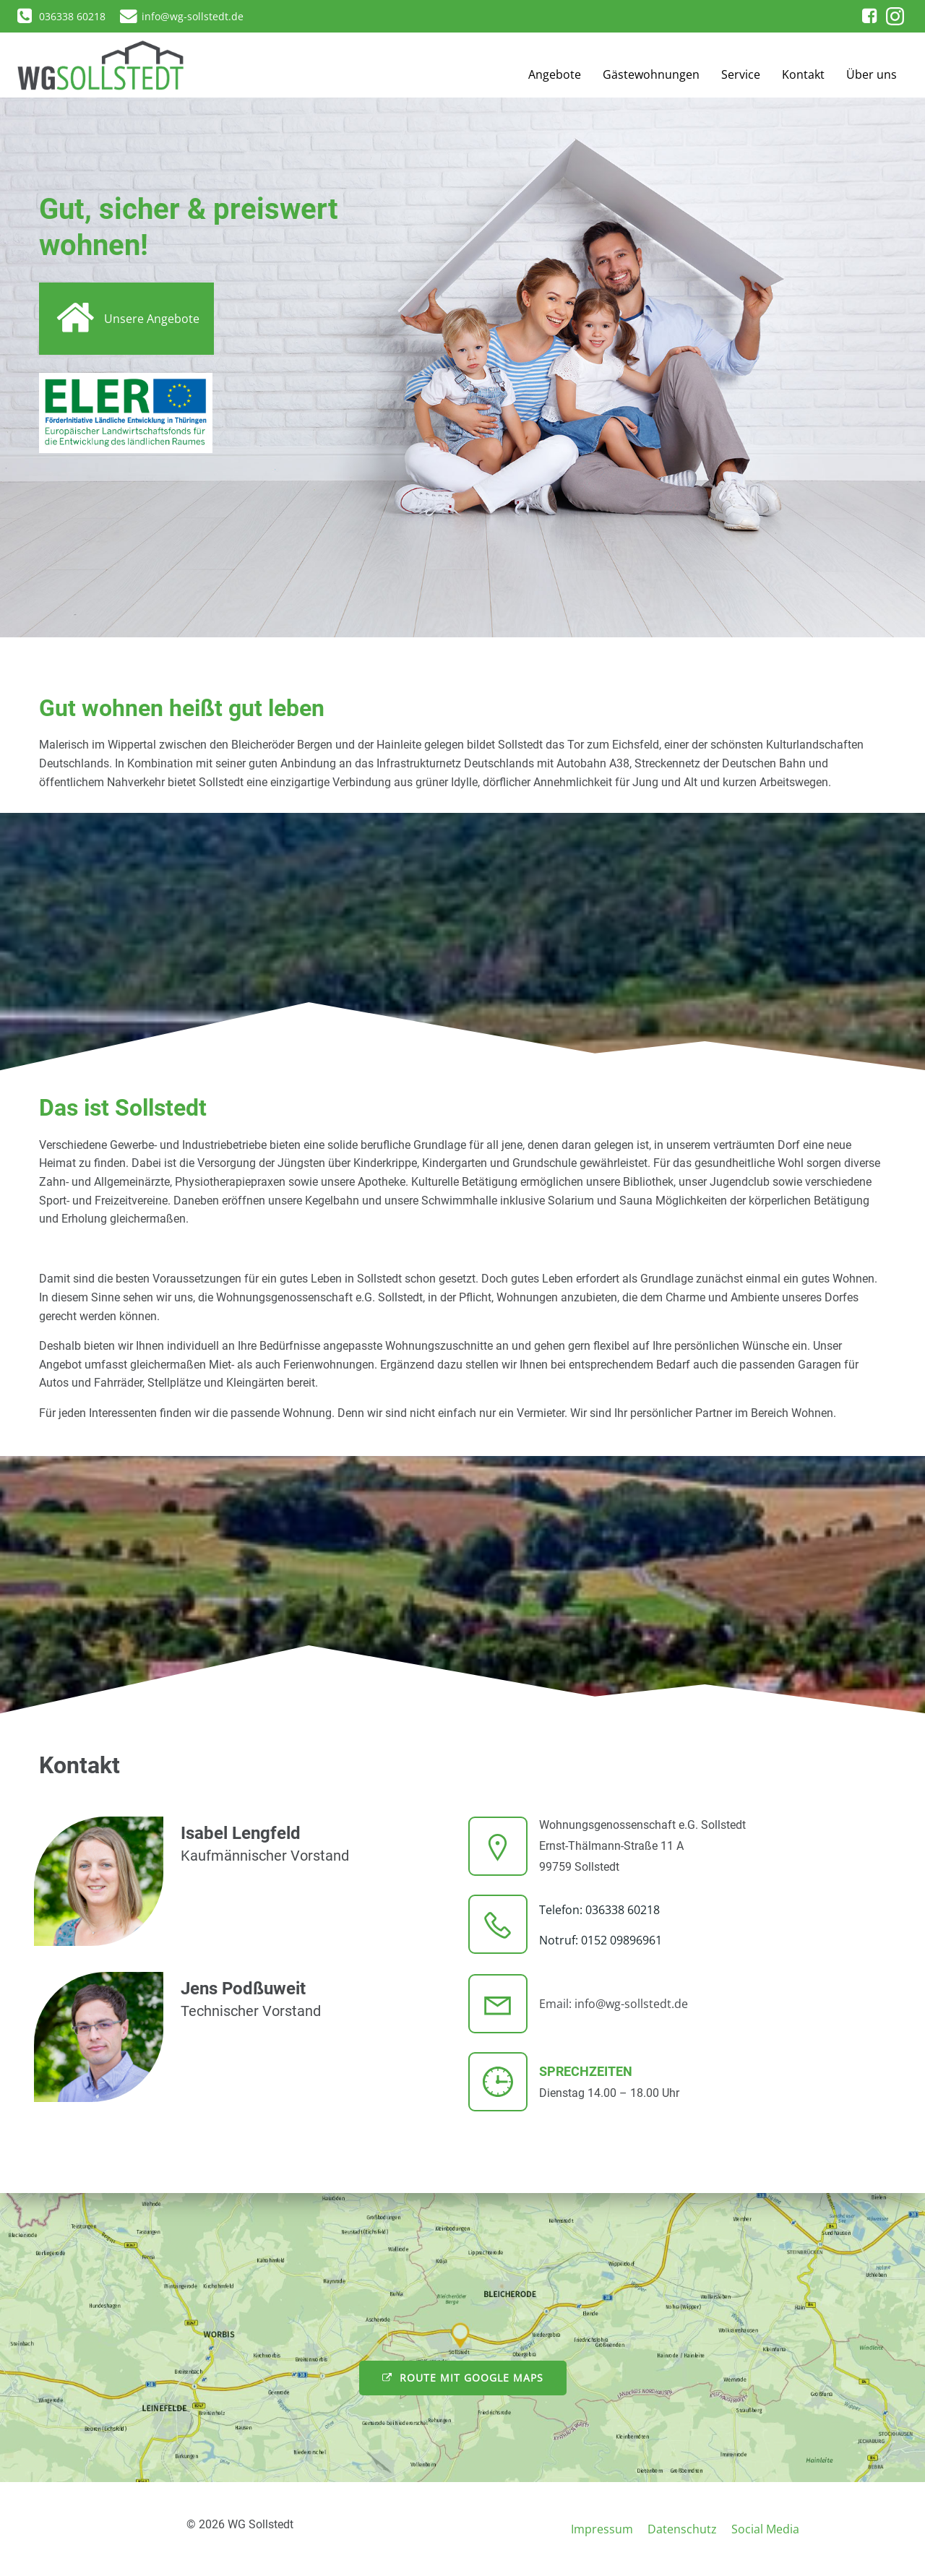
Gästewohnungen (651, 74)
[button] (23, 22)
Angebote (554, 74)
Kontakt (803, 74)
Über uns (871, 74)
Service (740, 74)
